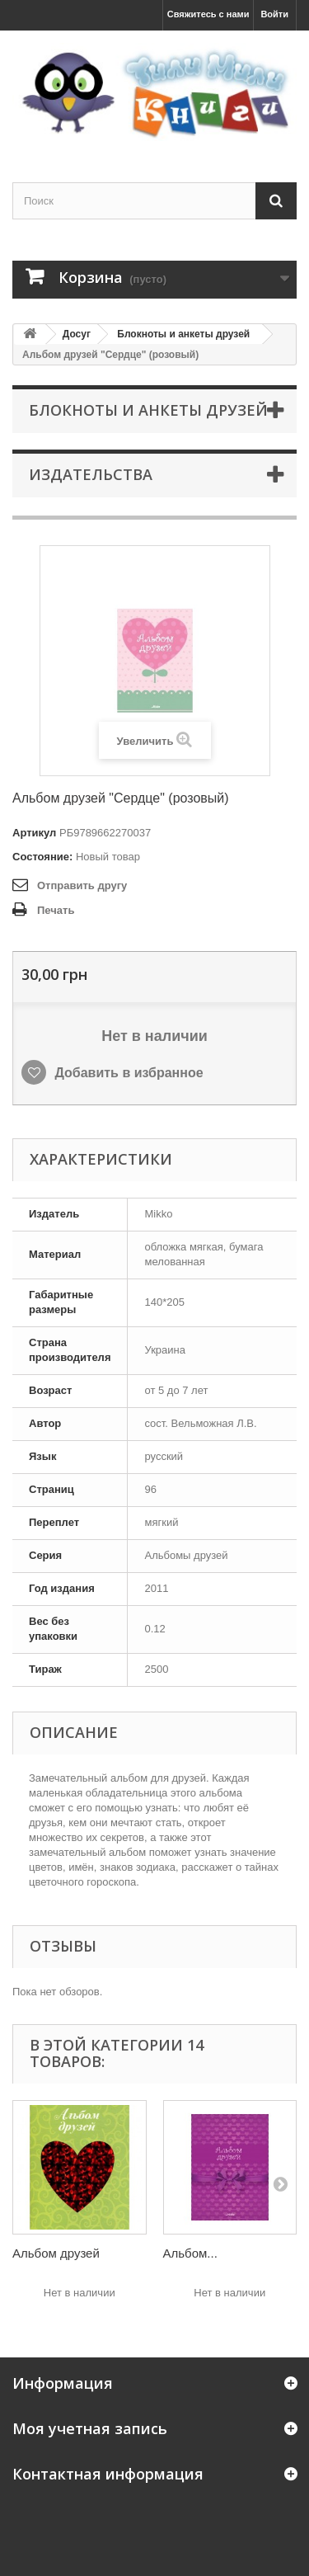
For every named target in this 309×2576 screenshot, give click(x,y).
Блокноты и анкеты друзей (183, 334)
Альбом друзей (56, 2253)
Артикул (34, 832)
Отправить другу (82, 885)
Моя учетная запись (89, 2428)
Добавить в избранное (127, 1073)
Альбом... (190, 2253)
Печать (55, 910)
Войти (274, 14)
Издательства (90, 474)
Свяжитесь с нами (208, 14)
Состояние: (42, 856)
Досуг (77, 334)
